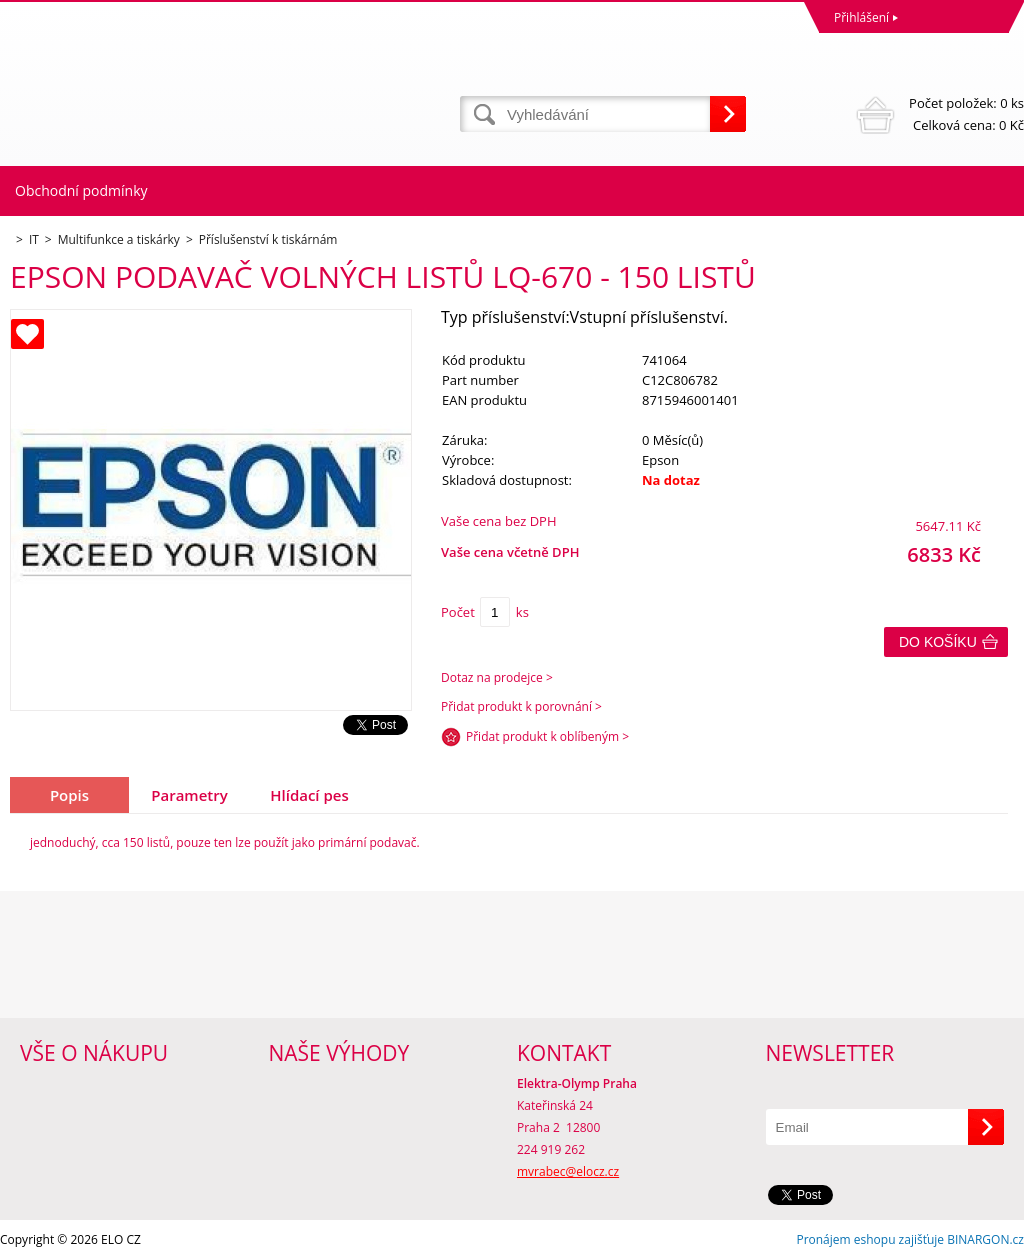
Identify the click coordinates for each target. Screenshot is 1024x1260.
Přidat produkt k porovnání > (521, 706)
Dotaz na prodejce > (497, 677)
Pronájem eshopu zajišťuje (870, 1239)
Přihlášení (861, 17)
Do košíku (938, 642)
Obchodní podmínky (81, 190)
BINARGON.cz (985, 1239)
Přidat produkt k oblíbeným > (547, 736)
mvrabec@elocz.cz (568, 1171)
